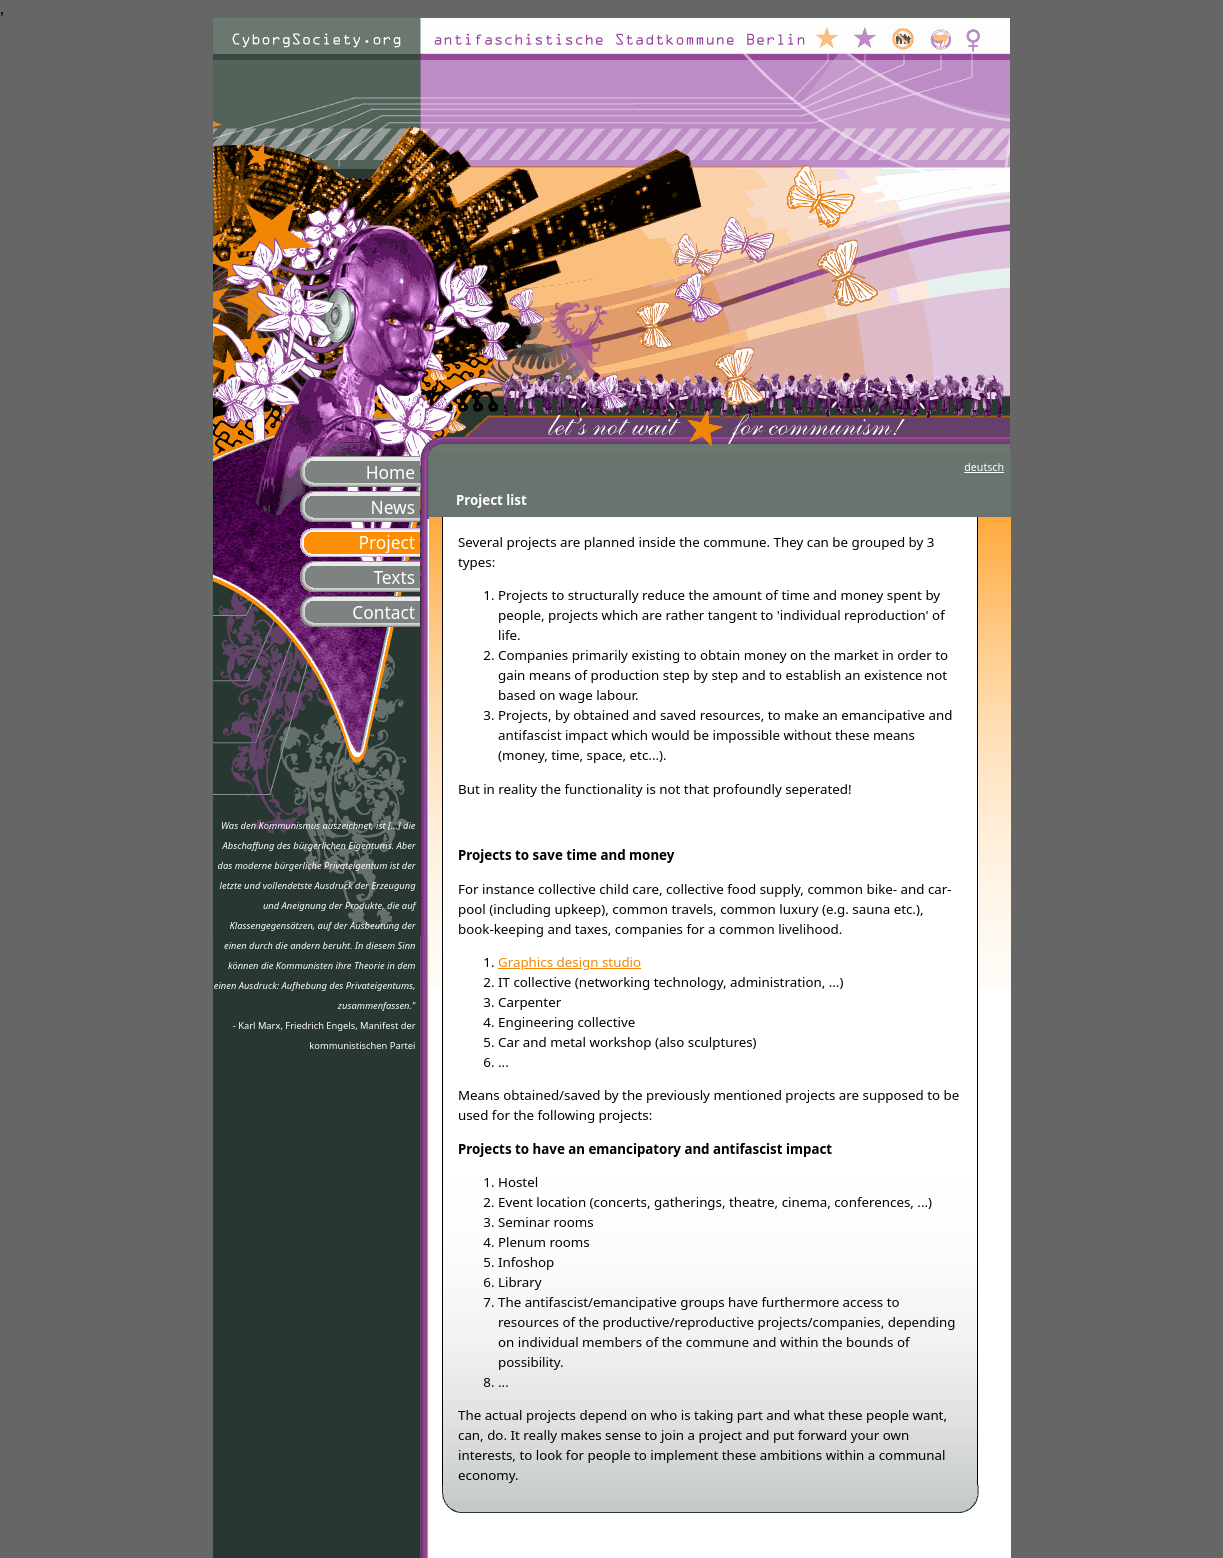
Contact (383, 612)
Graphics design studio (569, 962)
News (392, 507)
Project (386, 542)
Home (390, 472)
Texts (394, 577)
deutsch (984, 467)
